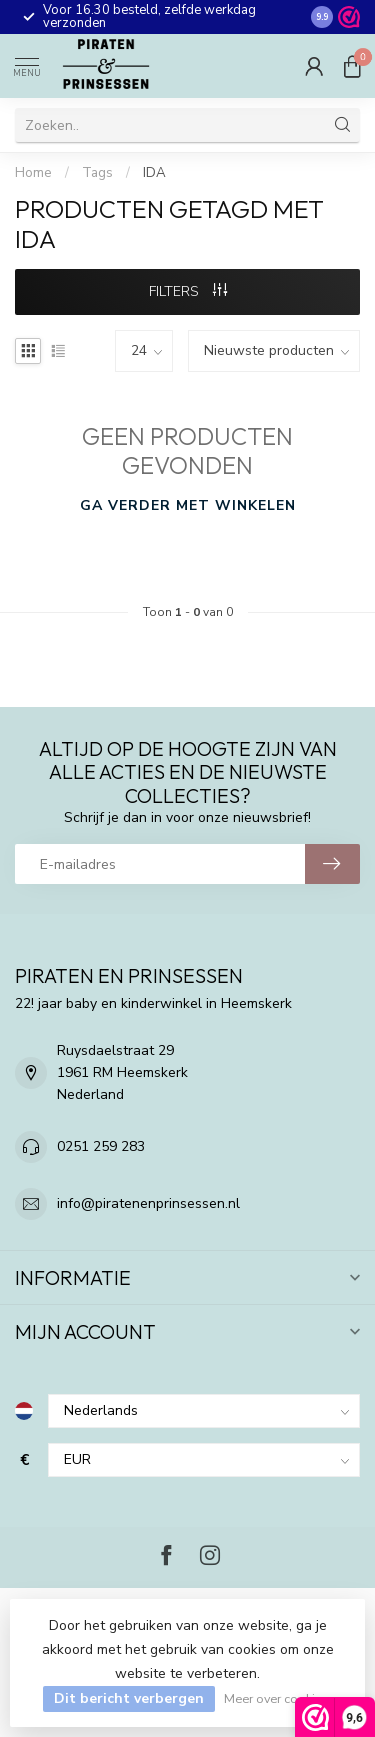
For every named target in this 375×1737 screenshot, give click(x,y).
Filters (188, 291)
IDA (154, 173)
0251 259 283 (101, 1146)
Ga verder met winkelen (188, 505)
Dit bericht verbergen (129, 1698)
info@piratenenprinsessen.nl (148, 1203)
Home (33, 173)
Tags (97, 173)
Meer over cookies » (280, 1698)
